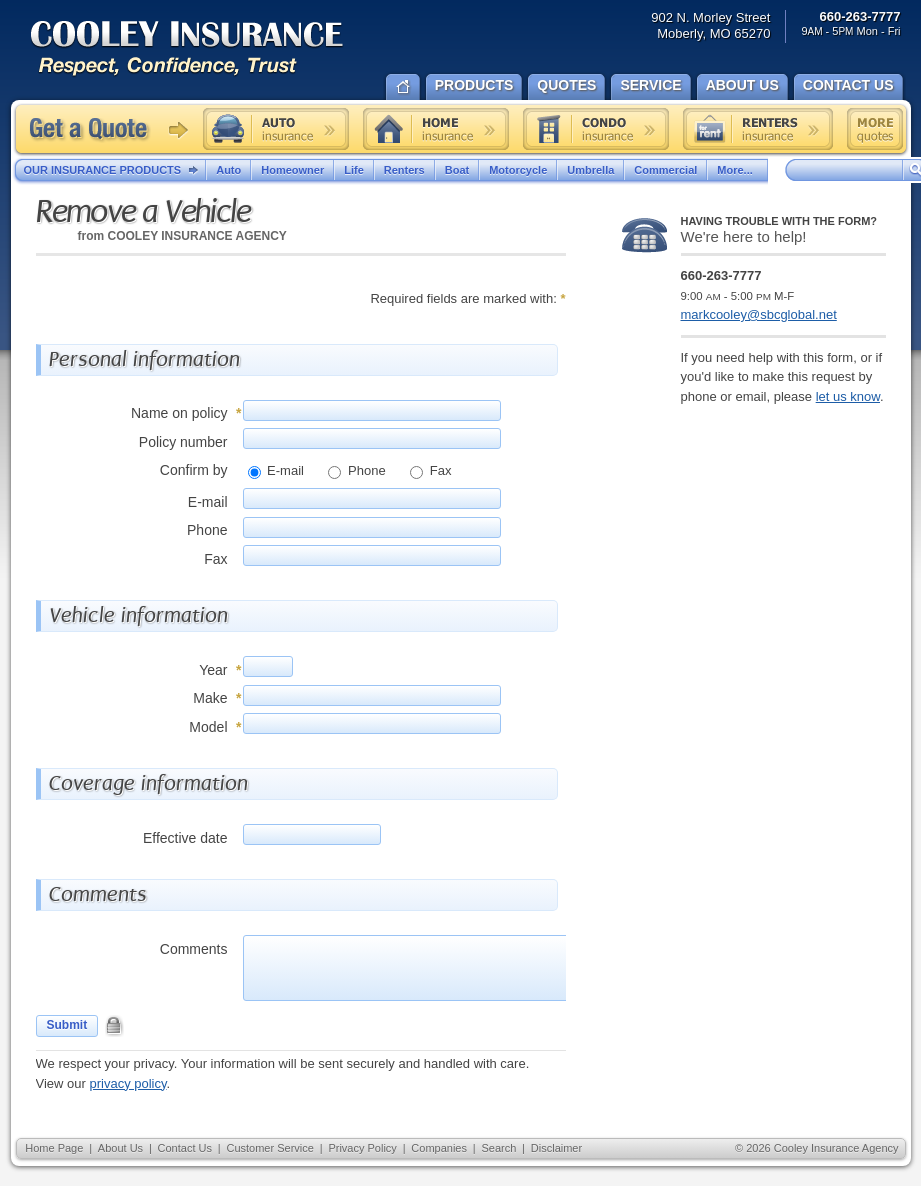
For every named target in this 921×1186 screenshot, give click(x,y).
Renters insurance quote (758, 129)
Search (498, 1148)
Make (210, 698)
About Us (120, 1148)
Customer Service (269, 1148)
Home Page (54, 1148)
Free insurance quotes (875, 129)
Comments (194, 949)
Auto (228, 170)
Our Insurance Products (115, 171)
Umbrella (590, 170)
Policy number (183, 442)
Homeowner (292, 170)
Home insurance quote (436, 129)
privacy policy (127, 1083)
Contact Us (185, 1148)
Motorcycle (518, 170)
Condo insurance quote (596, 129)
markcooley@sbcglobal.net (759, 314)
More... (737, 170)
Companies (439, 1148)
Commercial (665, 170)
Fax (438, 470)
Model (208, 727)
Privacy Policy (362, 1148)
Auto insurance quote (276, 129)
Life (354, 170)
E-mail (284, 470)
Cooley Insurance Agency (207, 49)
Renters (404, 170)
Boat (457, 170)
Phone (364, 470)
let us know (848, 396)
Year (213, 670)
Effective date (185, 838)
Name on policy (179, 413)
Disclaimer (556, 1148)
